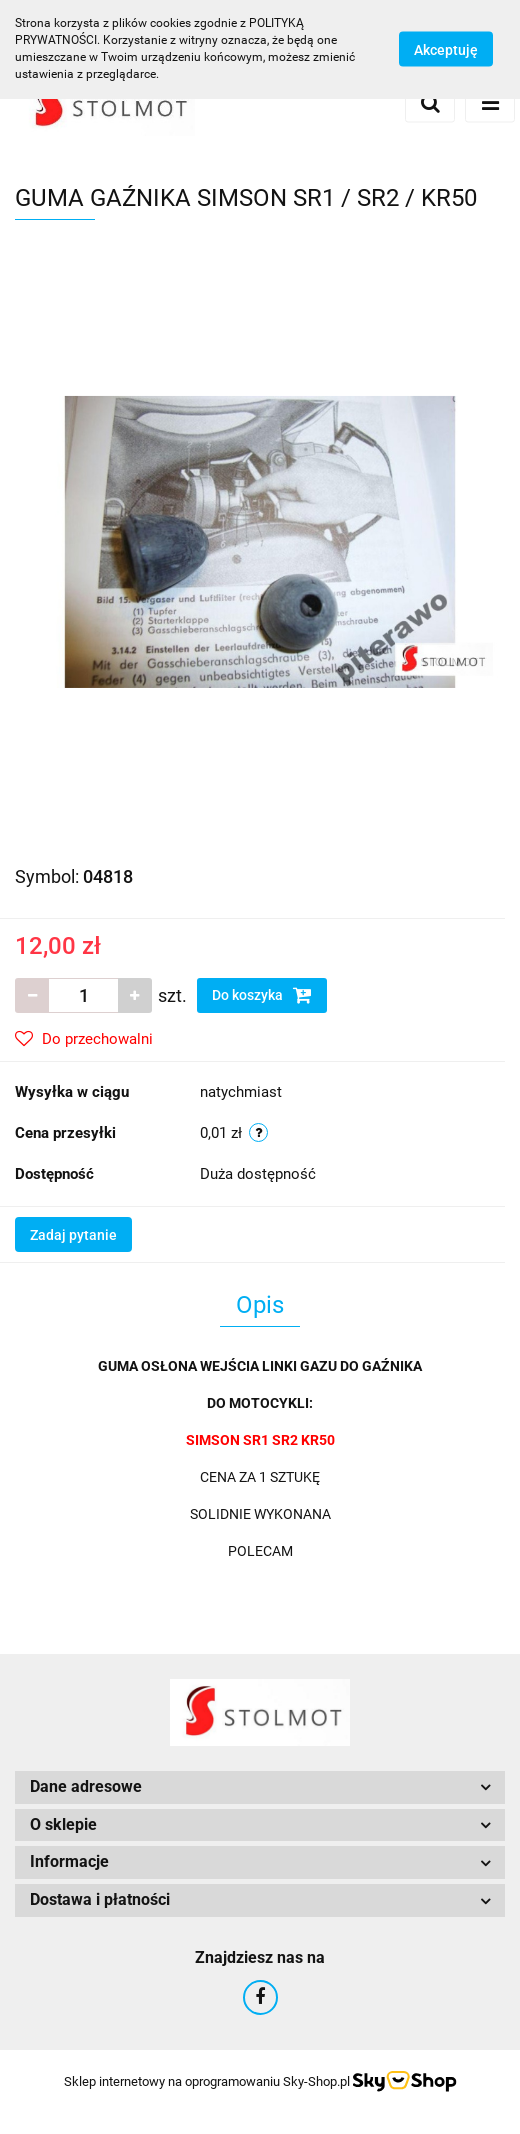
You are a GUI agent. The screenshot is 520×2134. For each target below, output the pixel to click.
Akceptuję (446, 50)
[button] (260, 1787)
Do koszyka (262, 995)
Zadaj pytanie (73, 1235)
